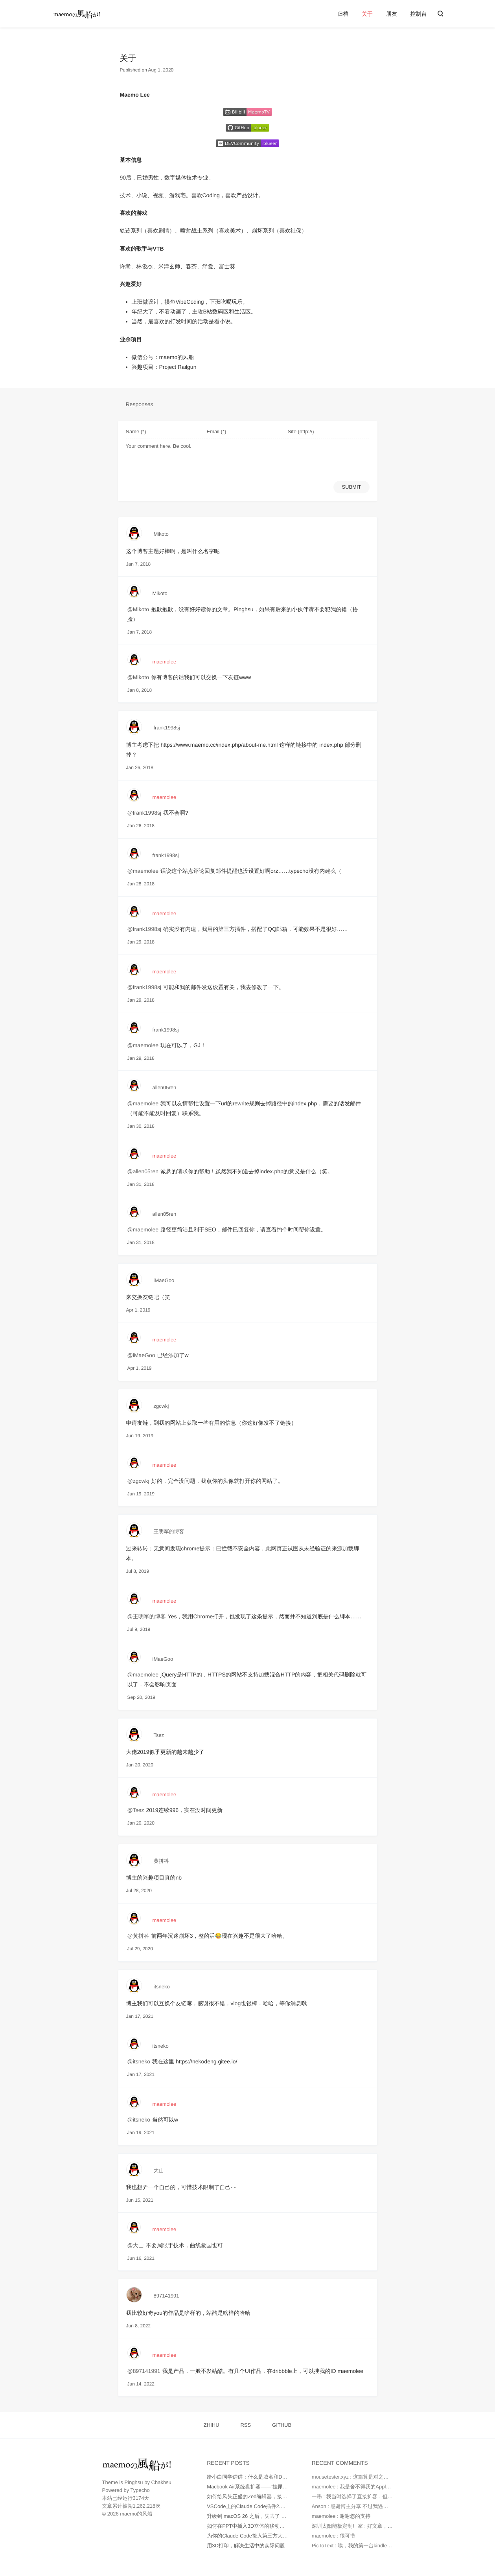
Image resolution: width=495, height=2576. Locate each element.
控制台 (418, 14)
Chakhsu (161, 2482)
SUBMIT (351, 487)
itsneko (162, 1987)
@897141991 (143, 2371)
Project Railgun (178, 367)
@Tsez (135, 1810)
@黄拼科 (138, 1936)
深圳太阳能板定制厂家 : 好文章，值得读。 (360, 2526)
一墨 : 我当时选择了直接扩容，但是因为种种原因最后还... (377, 2496)
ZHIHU (211, 2425)
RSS (245, 2425)
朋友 (391, 14)
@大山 (135, 2245)
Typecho (140, 2490)
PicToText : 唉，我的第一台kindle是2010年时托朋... (370, 2546)
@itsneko (139, 2061)
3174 (138, 2498)
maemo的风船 (176, 357)
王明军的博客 (169, 1531)
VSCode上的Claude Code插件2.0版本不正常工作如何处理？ (275, 2506)
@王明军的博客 (146, 1616)
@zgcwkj (138, 1481)
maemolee (165, 662)
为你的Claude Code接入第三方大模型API (254, 2536)
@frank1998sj (144, 813)
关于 (367, 14)
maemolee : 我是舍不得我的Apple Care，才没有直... (371, 2487)
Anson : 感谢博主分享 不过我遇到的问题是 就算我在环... (376, 2506)
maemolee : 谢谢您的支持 (341, 2516)
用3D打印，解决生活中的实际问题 (246, 2546)
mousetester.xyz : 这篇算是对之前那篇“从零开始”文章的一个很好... (387, 2477)
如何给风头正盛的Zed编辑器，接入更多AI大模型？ (265, 2496)
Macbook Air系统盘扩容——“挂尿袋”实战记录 (258, 2487)
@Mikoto (138, 609)
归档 (342, 14)
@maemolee (143, 871)
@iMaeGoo (141, 1355)
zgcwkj (161, 1406)
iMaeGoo (164, 1280)
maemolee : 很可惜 (333, 2536)
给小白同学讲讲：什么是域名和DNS (248, 2477)
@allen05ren (143, 1171)
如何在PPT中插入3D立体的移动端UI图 (251, 2526)
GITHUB (281, 2425)
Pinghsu (134, 2482)
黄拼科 (161, 1861)
